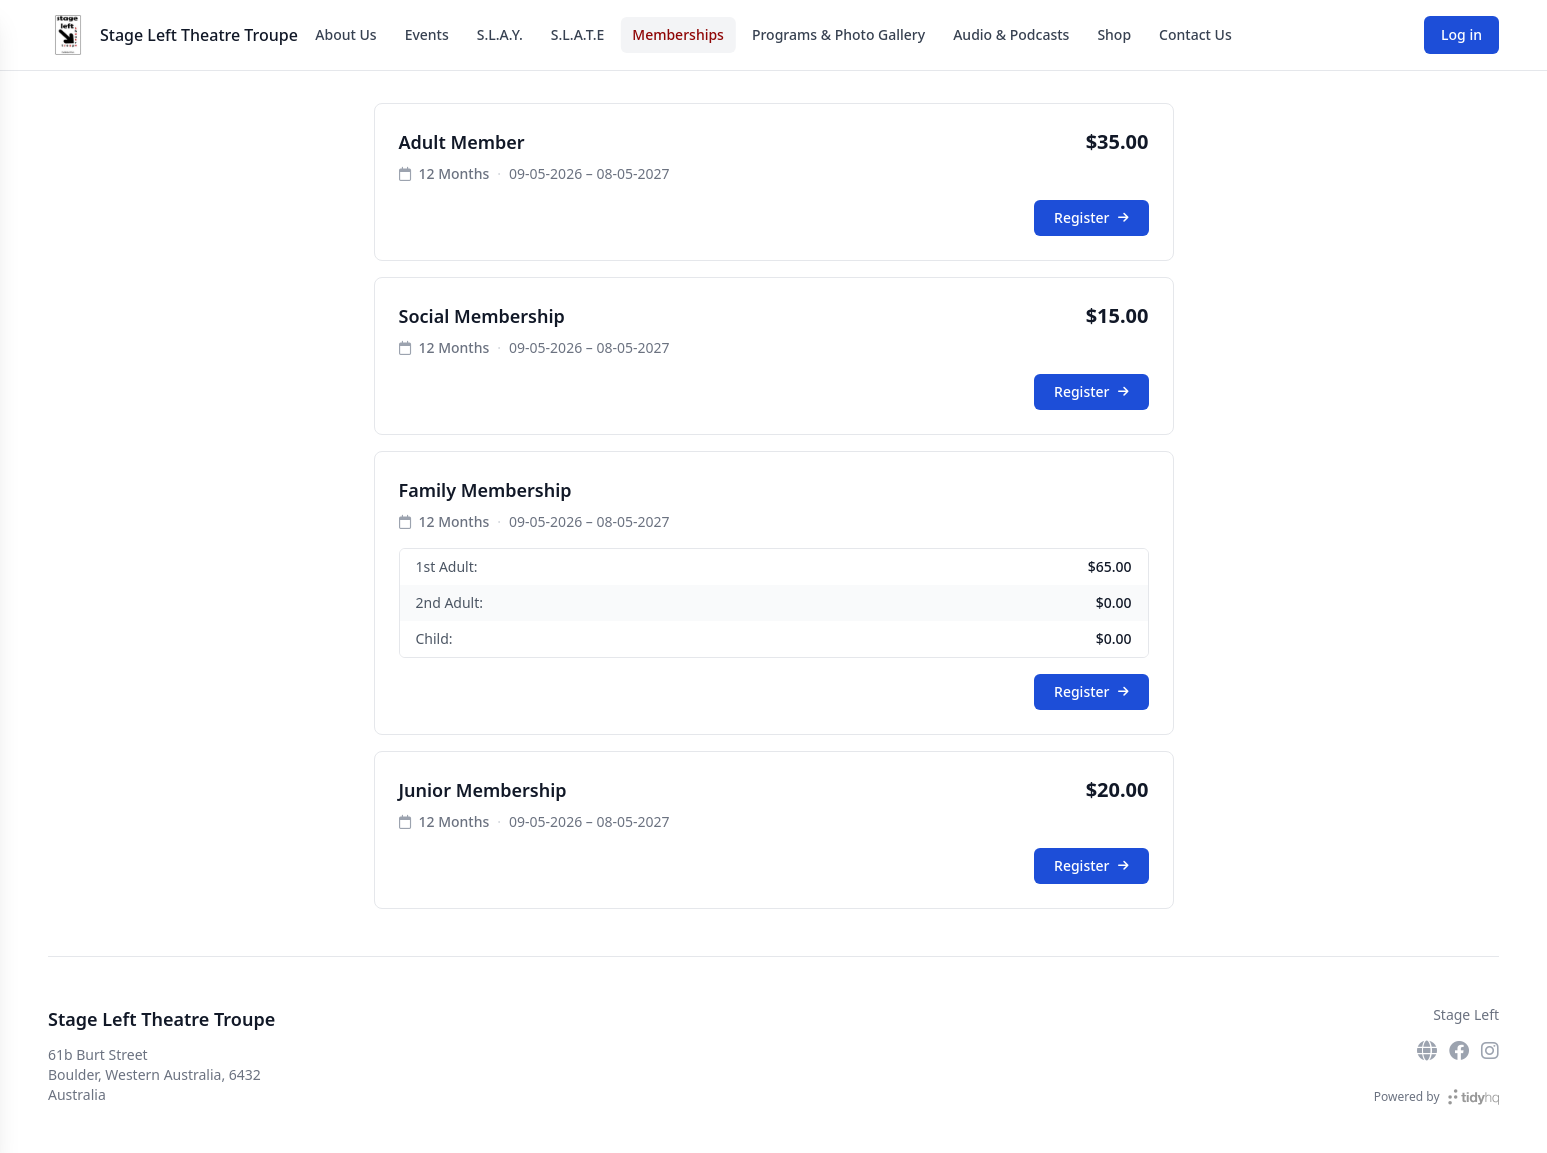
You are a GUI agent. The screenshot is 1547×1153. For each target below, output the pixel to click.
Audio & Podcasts (1011, 34)
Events (427, 34)
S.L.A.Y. (500, 34)
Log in (1461, 34)
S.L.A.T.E (577, 34)
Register (1091, 217)
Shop (1114, 34)
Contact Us (1195, 34)
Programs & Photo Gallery (838, 34)
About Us (345, 34)
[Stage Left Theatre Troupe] (68, 35)
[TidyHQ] (1473, 1097)
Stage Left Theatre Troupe (199, 35)
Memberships (678, 34)
